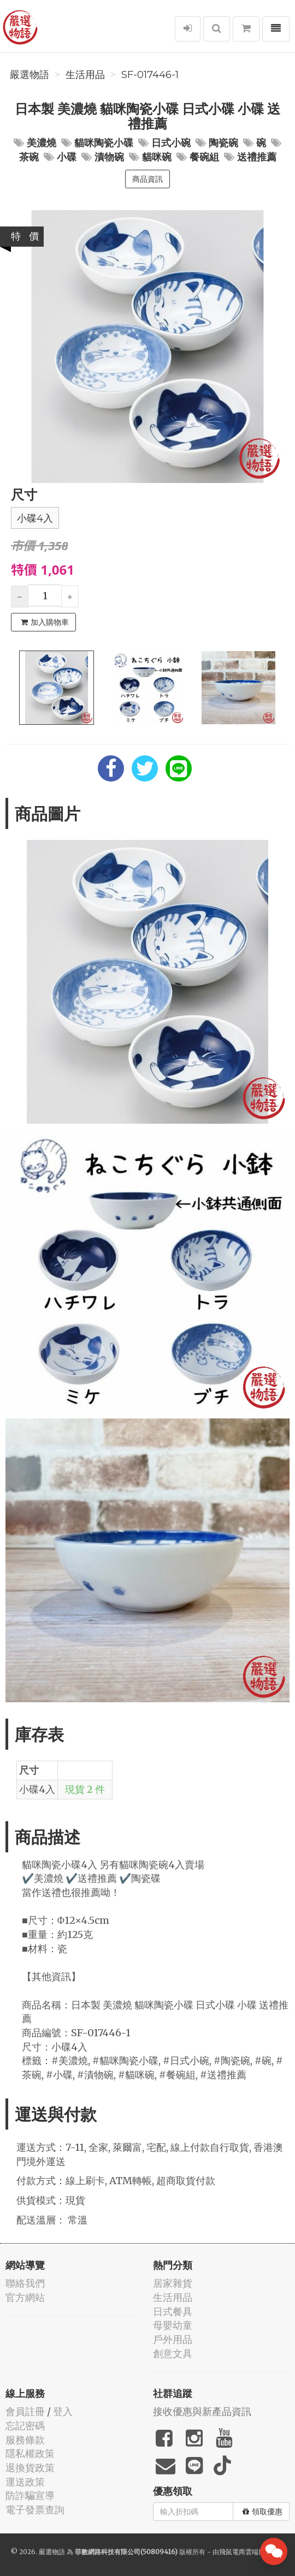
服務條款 (25, 2440)
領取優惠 (262, 2512)
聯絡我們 (25, 2283)
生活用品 (85, 75)
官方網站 (25, 2297)
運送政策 (25, 2482)
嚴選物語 (29, 75)
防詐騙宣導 (30, 2495)
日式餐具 (172, 2311)
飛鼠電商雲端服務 (245, 2552)
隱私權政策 (30, 2453)
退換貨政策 (30, 2467)
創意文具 (172, 2353)
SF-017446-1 (150, 75)
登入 (63, 2411)
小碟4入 (35, 518)
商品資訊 (147, 179)
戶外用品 (172, 2339)
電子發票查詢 (34, 2509)
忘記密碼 (25, 2425)
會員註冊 (25, 2411)
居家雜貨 (172, 2283)
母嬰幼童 (172, 2325)
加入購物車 (45, 622)
